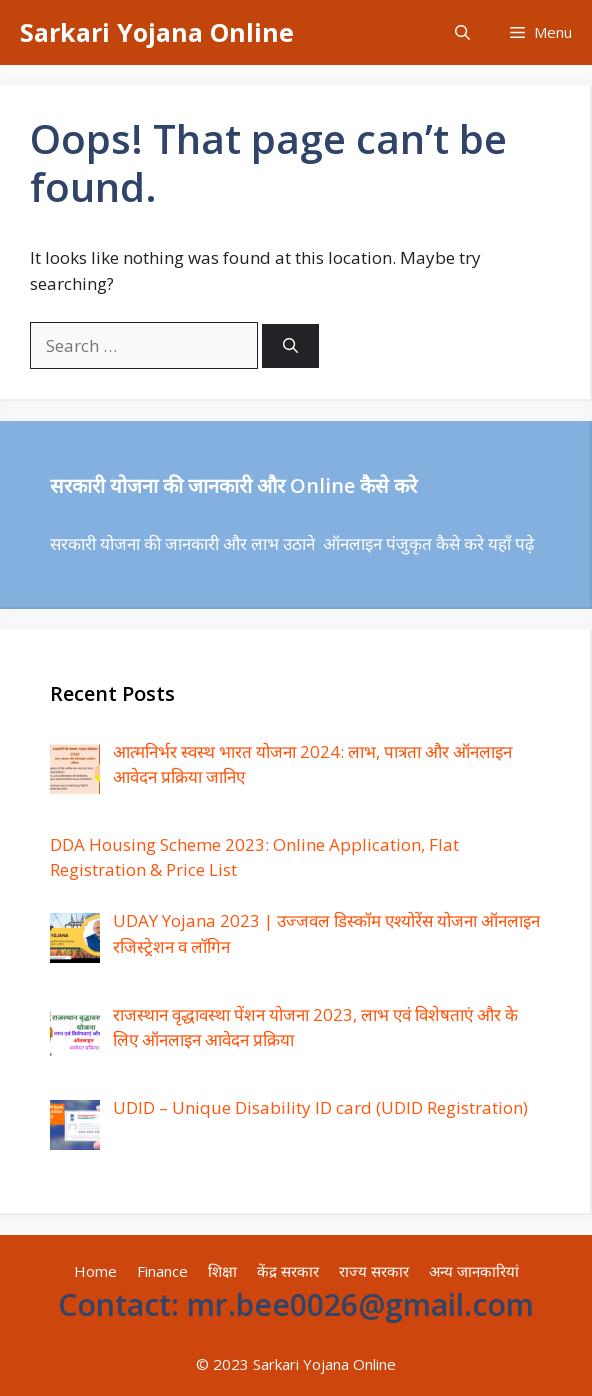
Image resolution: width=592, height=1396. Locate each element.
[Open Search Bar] (462, 32)
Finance (162, 1271)
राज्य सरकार (374, 1271)
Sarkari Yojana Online (157, 32)
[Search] (290, 346)
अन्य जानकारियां (474, 1271)
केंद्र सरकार (288, 1271)
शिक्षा (222, 1271)
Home (95, 1271)
